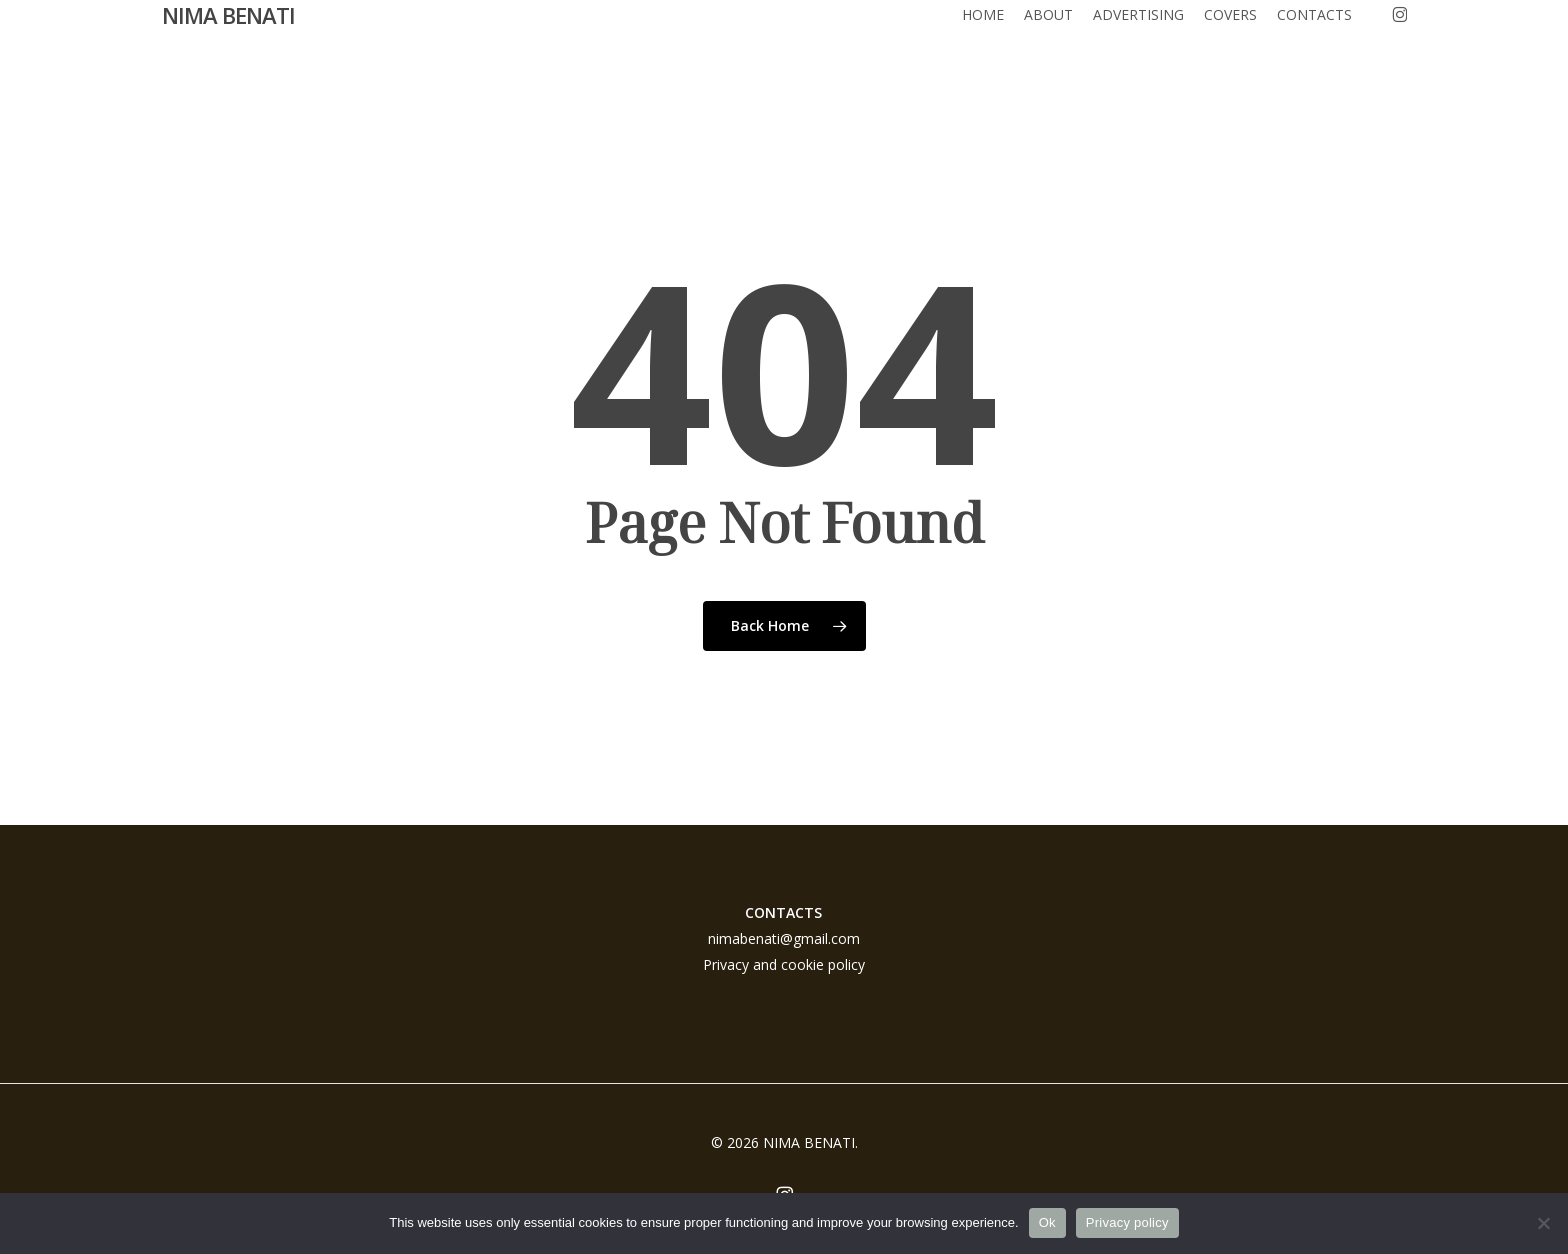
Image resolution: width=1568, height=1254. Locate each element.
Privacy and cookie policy (784, 964)
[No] (1543, 1223)
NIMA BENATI (228, 39)
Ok (1047, 1222)
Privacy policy (1127, 1222)
